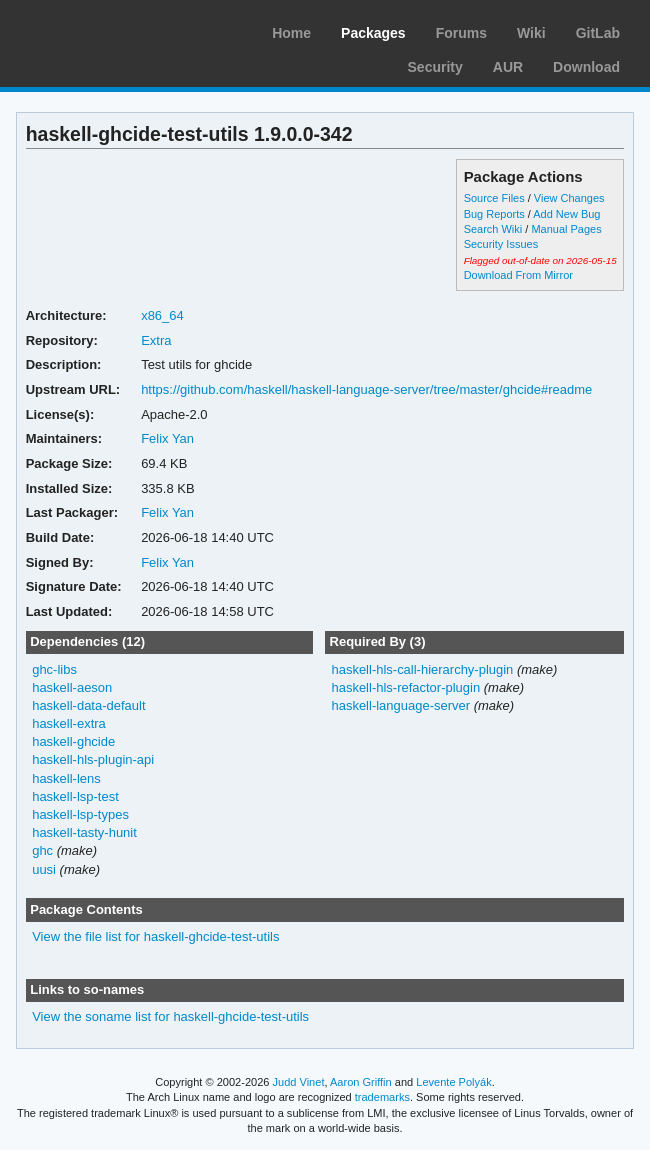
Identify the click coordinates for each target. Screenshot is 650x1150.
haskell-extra (69, 723)
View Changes (569, 198)
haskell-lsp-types (80, 814)
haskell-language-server (400, 705)
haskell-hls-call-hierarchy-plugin (422, 669)
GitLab (598, 33)
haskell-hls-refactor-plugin (405, 687)
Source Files (494, 198)
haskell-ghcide (73, 741)
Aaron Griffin (361, 1082)
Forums (461, 33)
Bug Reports (494, 214)
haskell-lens (66, 778)
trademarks (382, 1097)
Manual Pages (566, 229)
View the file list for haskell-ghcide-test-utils (155, 936)
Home (291, 33)
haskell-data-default (88, 705)
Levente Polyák (453, 1082)
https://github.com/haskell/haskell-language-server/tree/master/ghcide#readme (366, 389)
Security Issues (501, 244)
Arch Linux (110, 30)
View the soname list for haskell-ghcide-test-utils (170, 1016)
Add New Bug (566, 214)
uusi (44, 869)
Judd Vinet (299, 1082)
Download (586, 67)
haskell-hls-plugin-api (93, 759)
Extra (156, 340)
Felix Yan (167, 438)
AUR (508, 67)
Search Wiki (493, 229)
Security (435, 67)
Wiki (531, 33)
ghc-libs (54, 669)
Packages (373, 33)
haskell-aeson (72, 687)
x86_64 (162, 315)
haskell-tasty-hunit (84, 832)
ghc (42, 850)
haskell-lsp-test (75, 796)
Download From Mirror (518, 275)
